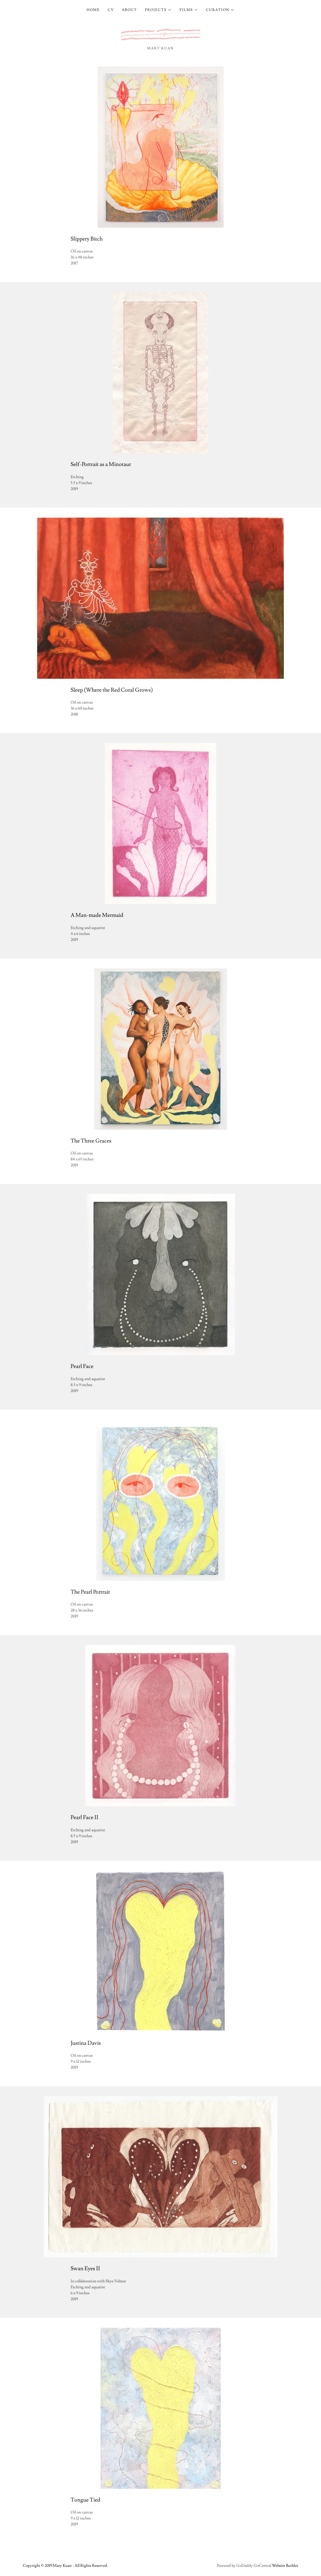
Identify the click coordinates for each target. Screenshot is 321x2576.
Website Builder (285, 2565)
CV (111, 10)
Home (93, 10)
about (129, 10)
